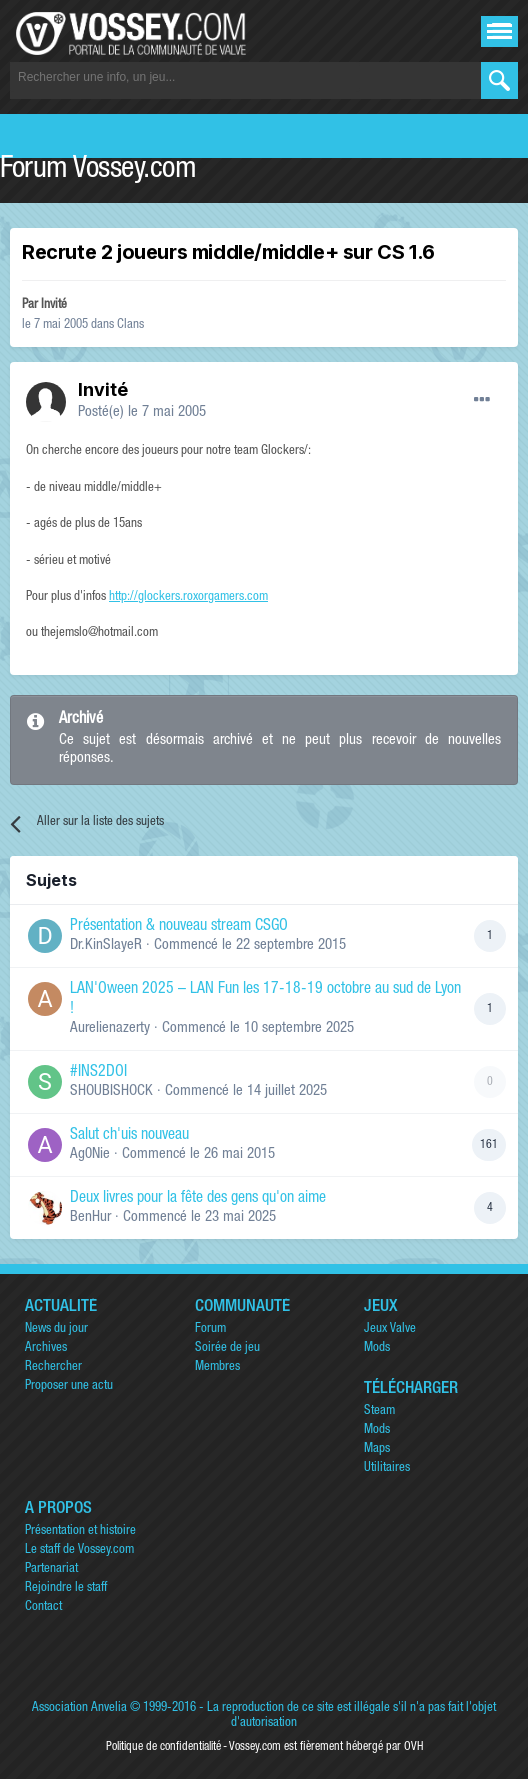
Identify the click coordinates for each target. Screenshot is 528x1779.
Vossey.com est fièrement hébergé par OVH (326, 1747)
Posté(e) (142, 412)
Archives (46, 1348)
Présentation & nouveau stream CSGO (179, 927)
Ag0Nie (90, 1154)
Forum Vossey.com (98, 171)
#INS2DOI (98, 1073)
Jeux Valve (390, 1329)
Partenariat (51, 1569)
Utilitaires (387, 1468)
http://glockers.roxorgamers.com (188, 597)
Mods (377, 1348)
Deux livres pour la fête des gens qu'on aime (198, 1199)
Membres (217, 1367)
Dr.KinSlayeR (106, 945)
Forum (210, 1329)
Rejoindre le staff (66, 1588)
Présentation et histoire (80, 1531)
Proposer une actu (69, 1386)
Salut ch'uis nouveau (129, 1136)
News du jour (56, 1329)
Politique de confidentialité (163, 1747)
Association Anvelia (79, 1708)
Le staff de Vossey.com (79, 1550)
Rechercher (53, 1367)
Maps (377, 1449)
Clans (130, 325)
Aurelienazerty (110, 1028)
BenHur (90, 1217)
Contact (43, 1607)
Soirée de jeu (227, 1348)
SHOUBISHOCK (111, 1091)
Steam (379, 1411)
